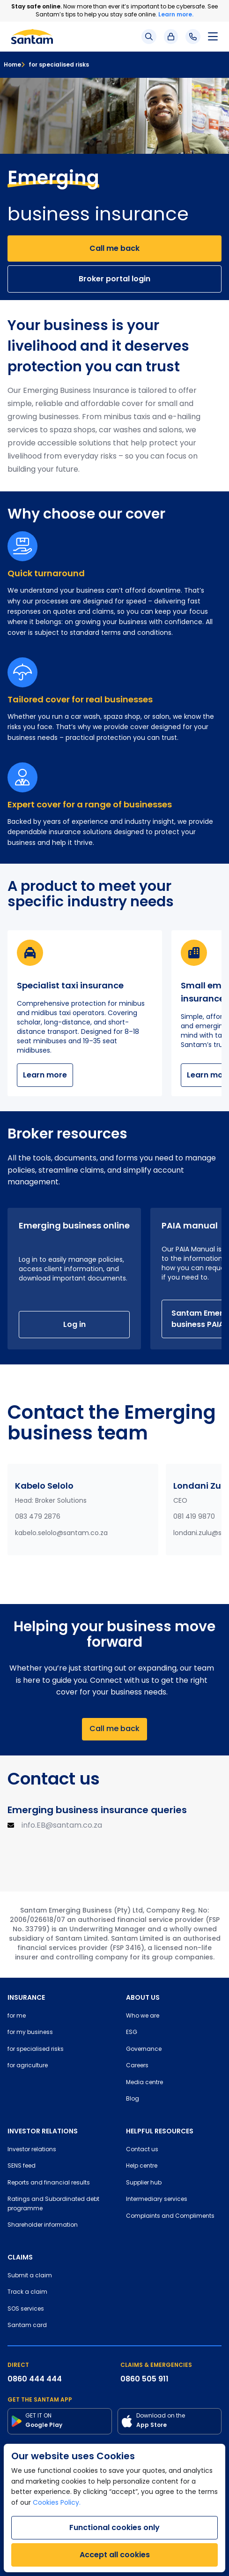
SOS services (25, 2309)
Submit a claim (29, 2276)
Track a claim (27, 2292)
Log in (74, 1324)
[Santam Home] (32, 36)
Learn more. (175, 14)
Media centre (144, 2083)
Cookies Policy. (57, 2503)
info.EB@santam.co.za (62, 1826)
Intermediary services (156, 2199)
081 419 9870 (194, 1517)
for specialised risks (55, 64)
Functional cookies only (114, 2527)
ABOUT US (143, 1997)
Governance (144, 2049)
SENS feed (21, 2166)
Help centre (141, 2166)
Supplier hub (144, 2183)
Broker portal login (114, 278)
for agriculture (27, 2066)
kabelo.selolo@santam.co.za (61, 1533)
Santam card (27, 2325)
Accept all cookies (115, 2554)
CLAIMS (20, 2257)
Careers (137, 2066)
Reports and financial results (48, 2183)
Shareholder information (42, 2225)
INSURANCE (26, 1997)
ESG (131, 2032)
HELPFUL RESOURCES (159, 2131)
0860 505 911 (144, 2378)
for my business (30, 2032)
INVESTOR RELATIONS (42, 2131)
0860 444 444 (34, 2378)
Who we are (142, 2016)
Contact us (142, 2150)
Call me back (114, 248)
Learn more (45, 1075)
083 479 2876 (37, 1517)
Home (12, 64)
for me (16, 2016)
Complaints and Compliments (170, 2216)
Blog (132, 2099)
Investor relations (31, 2150)
